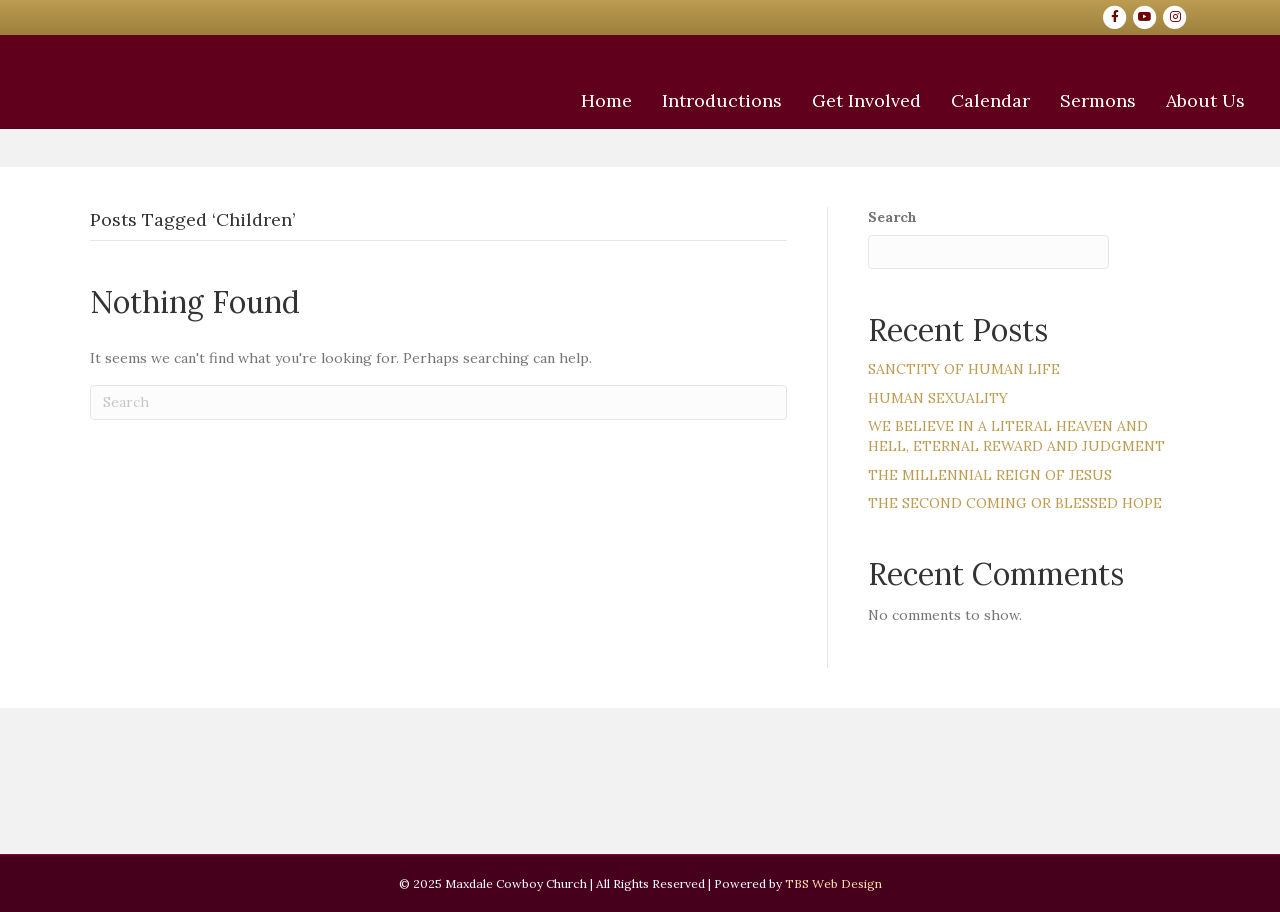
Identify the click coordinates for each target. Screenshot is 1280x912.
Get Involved (796, 172)
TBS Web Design (833, 883)
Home (536, 172)
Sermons (1028, 172)
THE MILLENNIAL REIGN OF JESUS (990, 475)
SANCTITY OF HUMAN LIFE (964, 369)
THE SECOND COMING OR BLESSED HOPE (1015, 503)
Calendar (920, 172)
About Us (1135, 172)
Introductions (652, 172)
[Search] (438, 402)
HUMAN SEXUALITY (938, 398)
